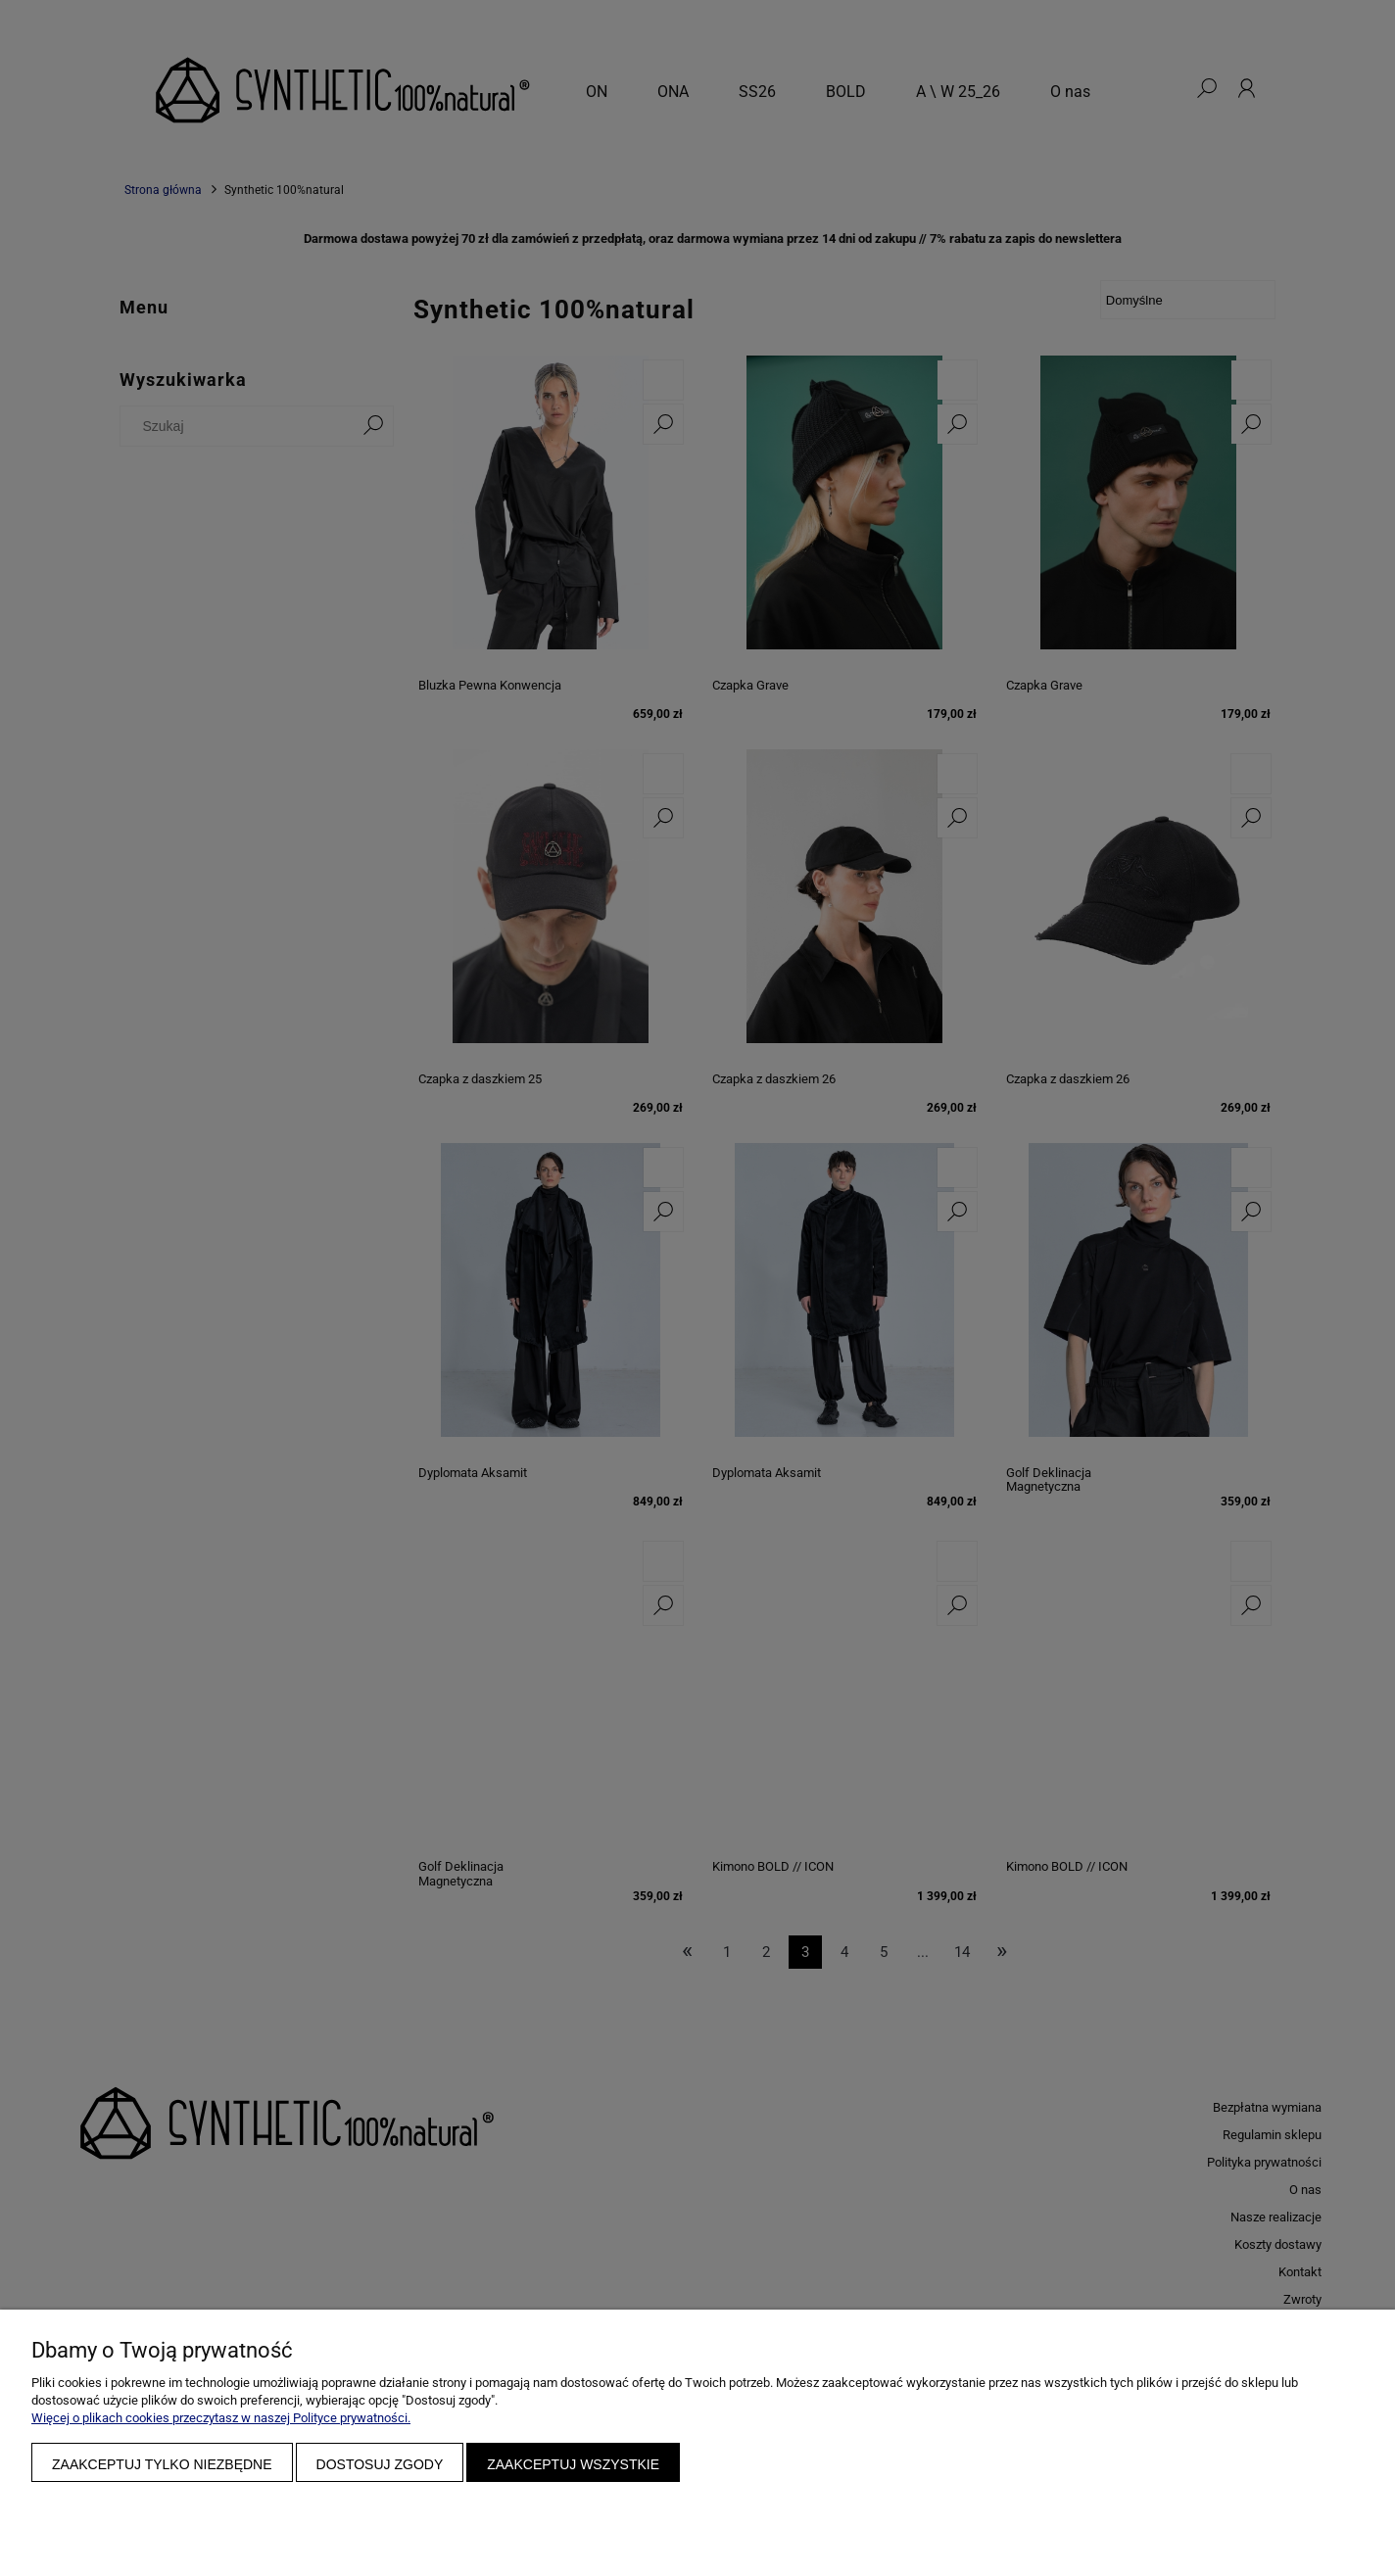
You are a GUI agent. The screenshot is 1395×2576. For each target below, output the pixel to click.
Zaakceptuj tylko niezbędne (162, 2464)
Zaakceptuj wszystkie (573, 2464)
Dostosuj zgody (380, 2464)
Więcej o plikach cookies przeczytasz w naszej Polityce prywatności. (220, 2417)
